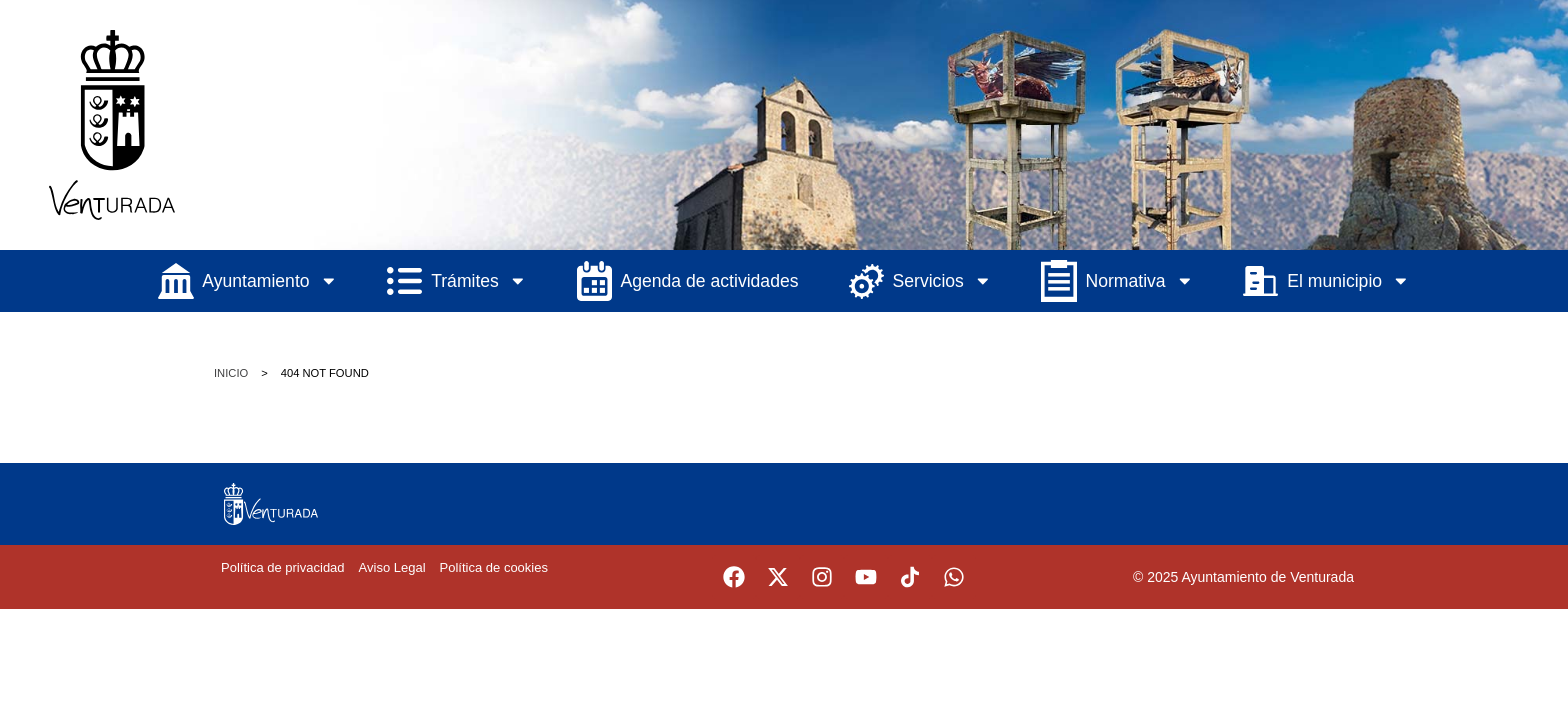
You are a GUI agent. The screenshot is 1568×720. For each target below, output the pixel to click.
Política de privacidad (283, 567)
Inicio (231, 373)
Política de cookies (494, 567)
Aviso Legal (392, 567)
